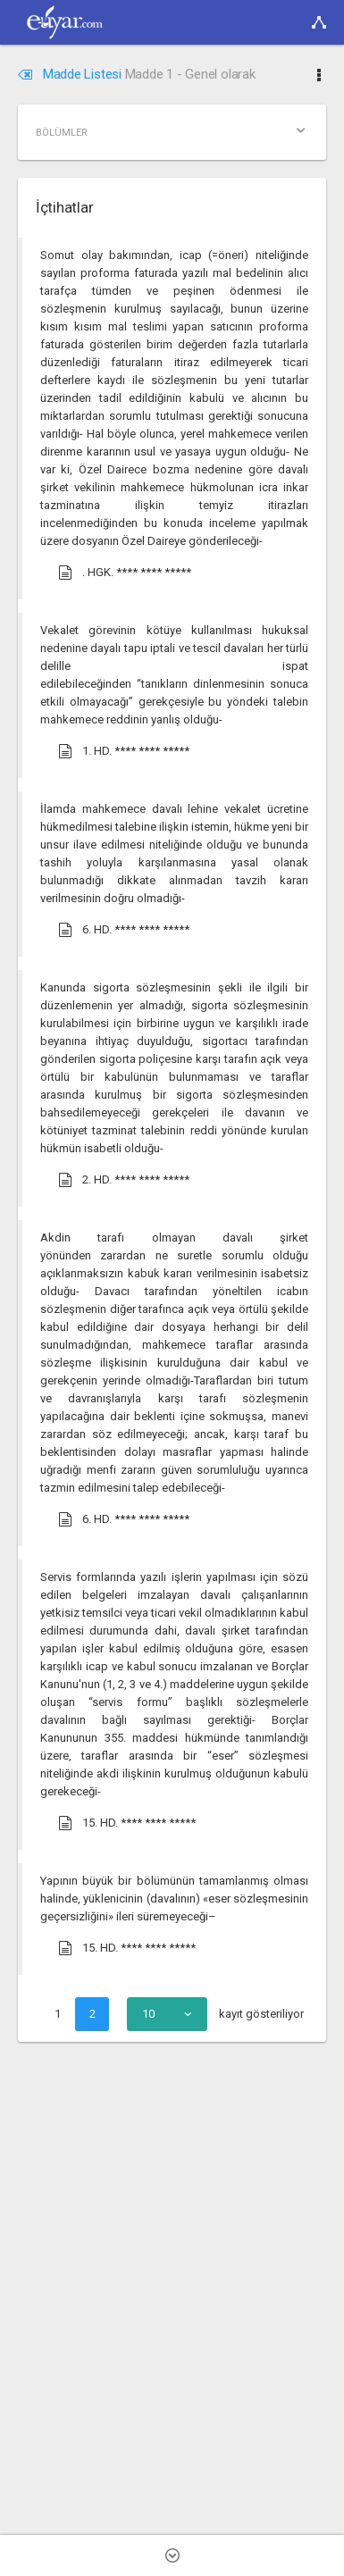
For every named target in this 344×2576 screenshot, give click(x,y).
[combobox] (167, 2014)
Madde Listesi (71, 74)
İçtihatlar (64, 207)
